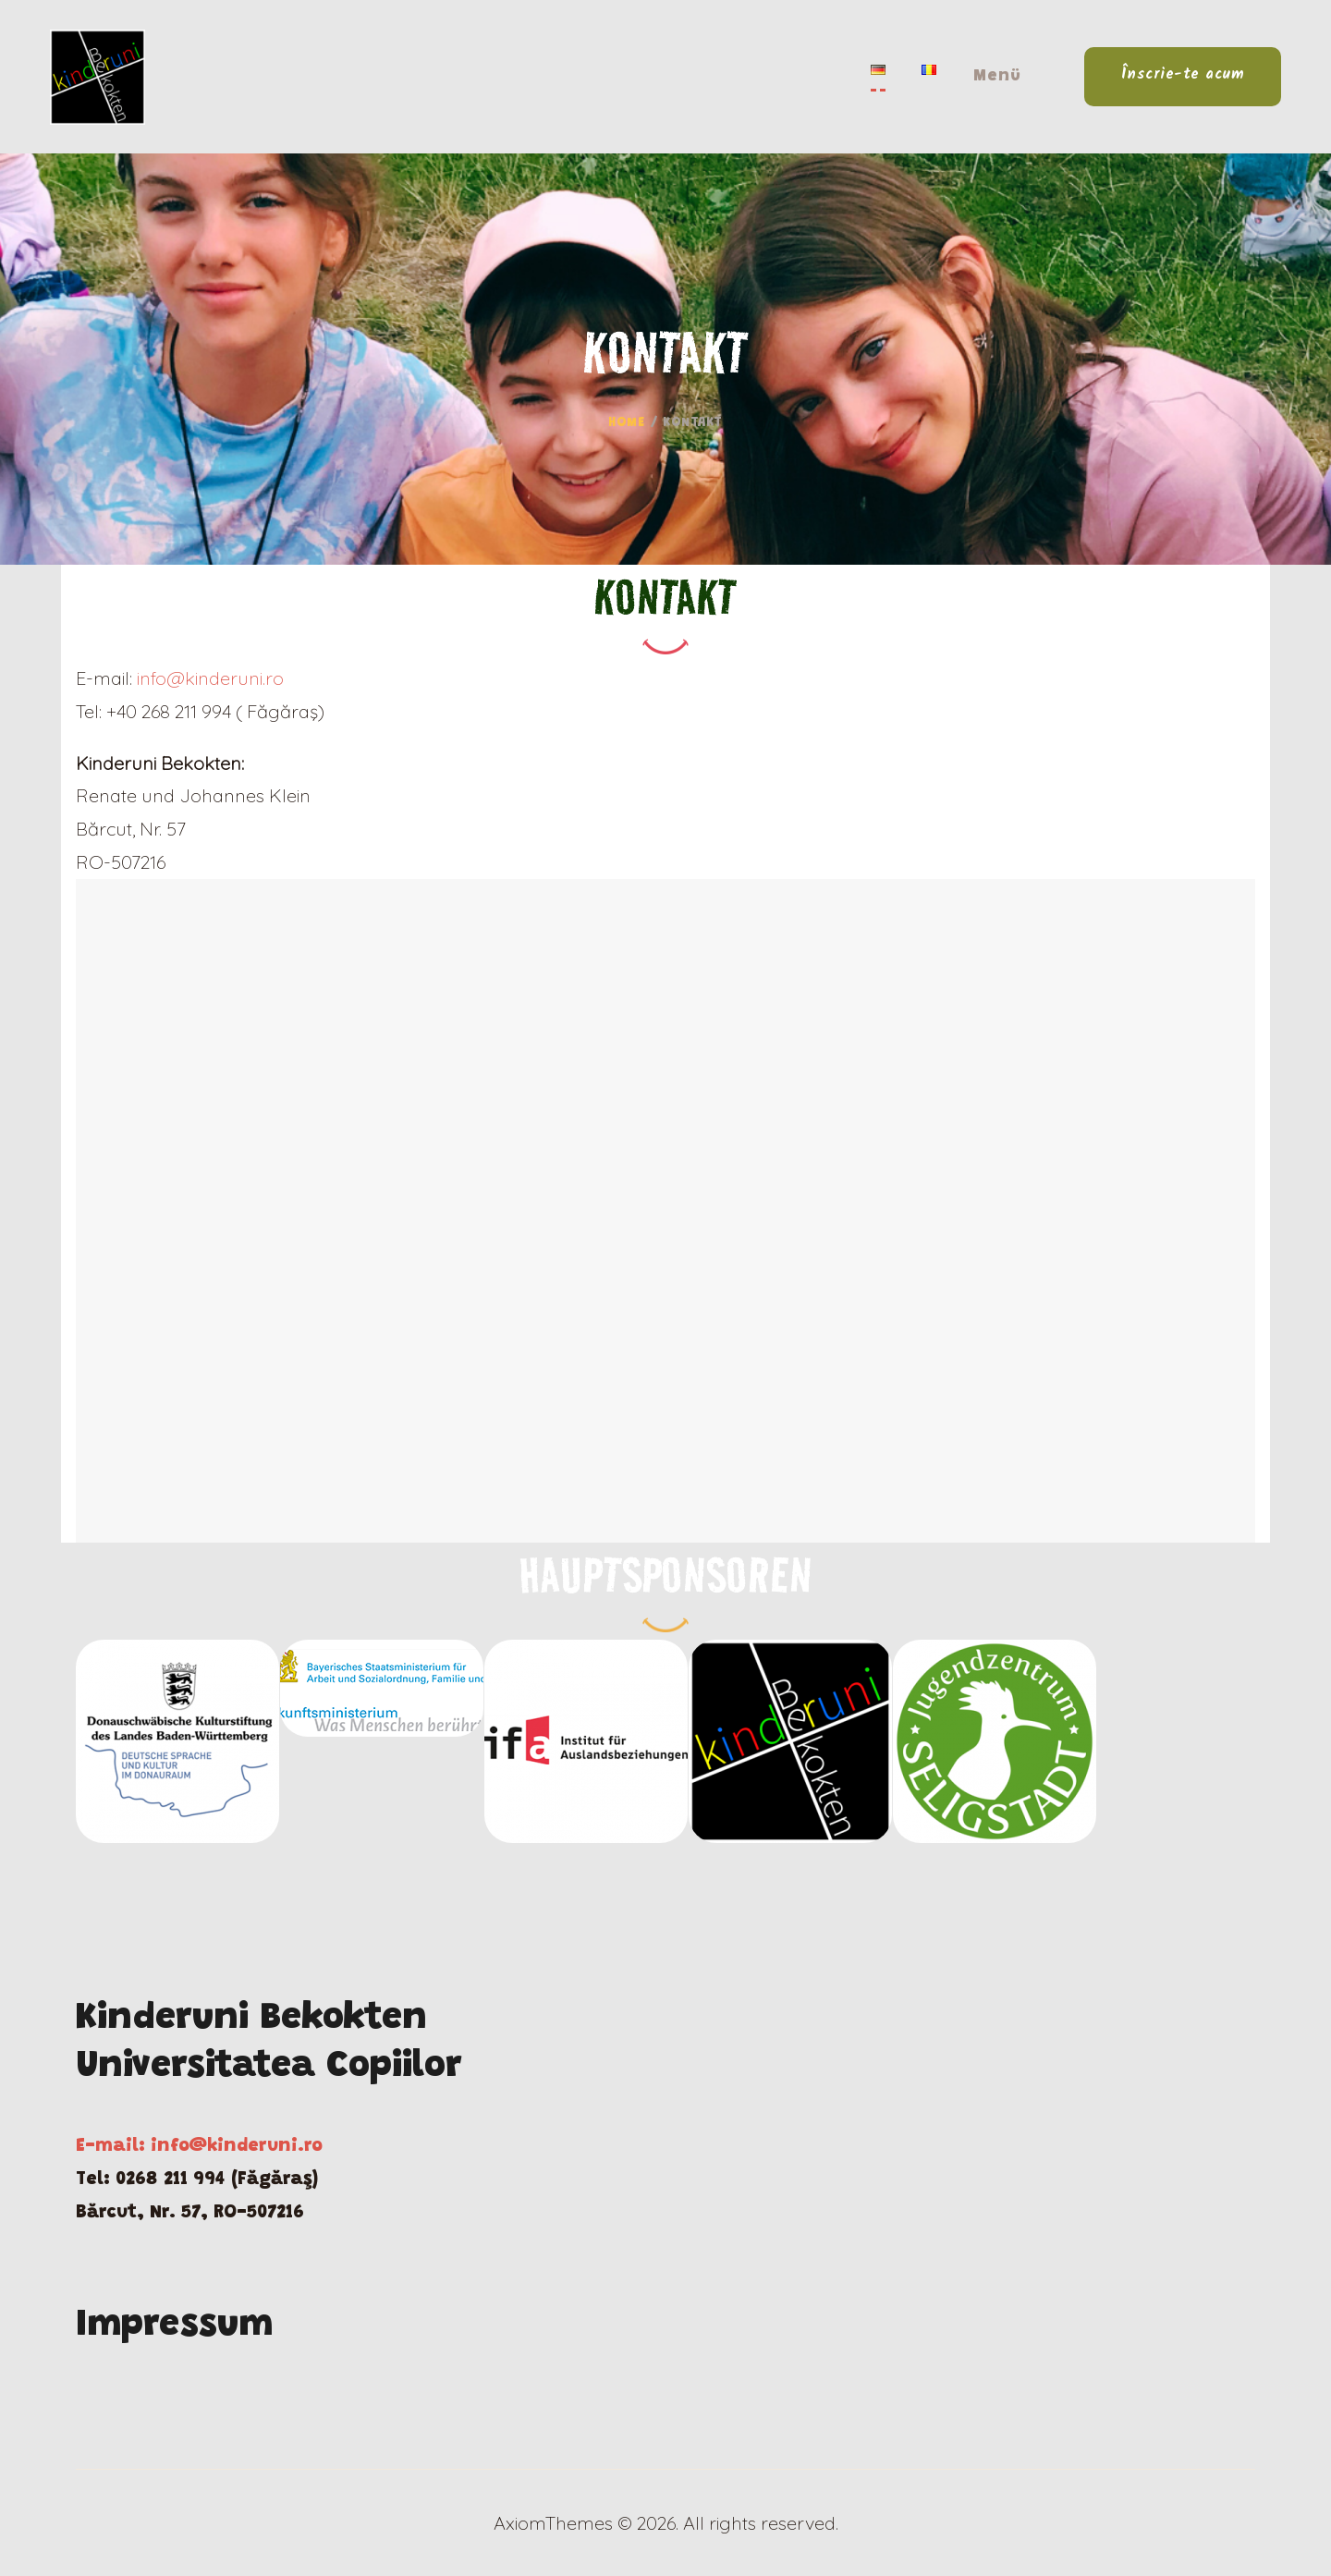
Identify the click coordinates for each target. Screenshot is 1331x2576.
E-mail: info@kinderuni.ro (199, 2146)
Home (626, 423)
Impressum (174, 2326)
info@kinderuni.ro (210, 678)
